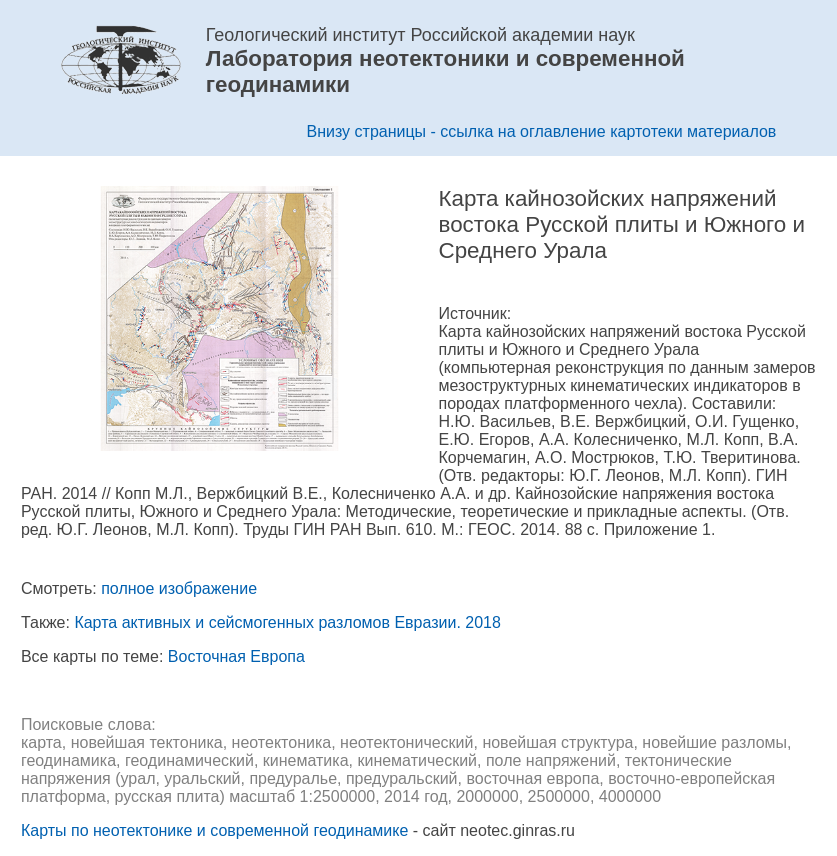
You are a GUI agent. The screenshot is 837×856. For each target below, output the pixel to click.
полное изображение (179, 588)
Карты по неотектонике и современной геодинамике (214, 830)
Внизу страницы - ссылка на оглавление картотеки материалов (542, 131)
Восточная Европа (236, 656)
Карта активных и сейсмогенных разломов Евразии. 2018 (287, 622)
